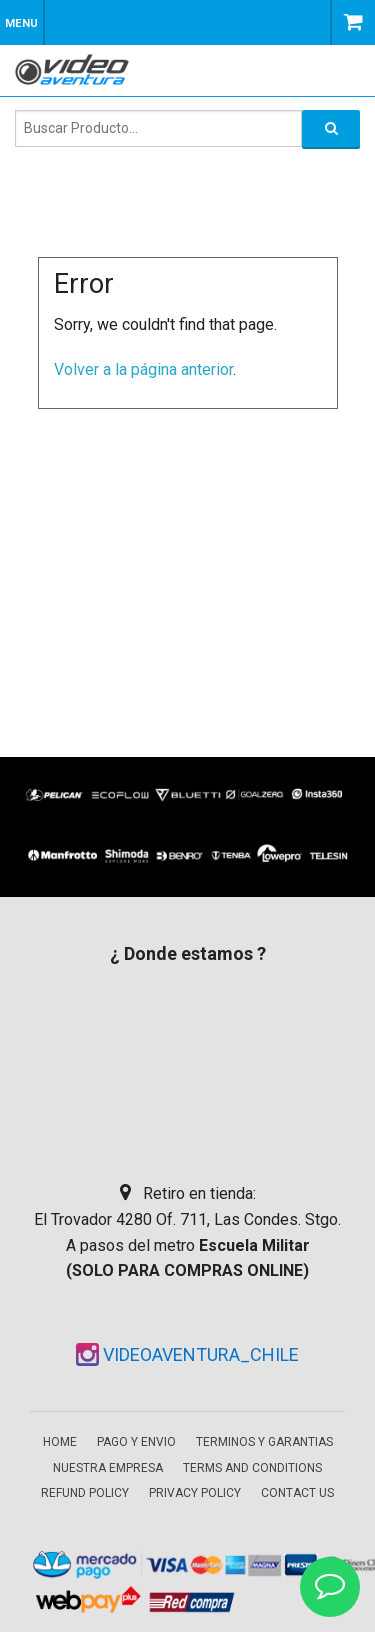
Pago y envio (136, 1442)
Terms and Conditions (252, 1468)
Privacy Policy (195, 1493)
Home (60, 1442)
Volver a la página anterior (143, 369)
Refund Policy (85, 1493)
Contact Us (297, 1493)
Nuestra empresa (108, 1468)
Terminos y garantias (264, 1442)
